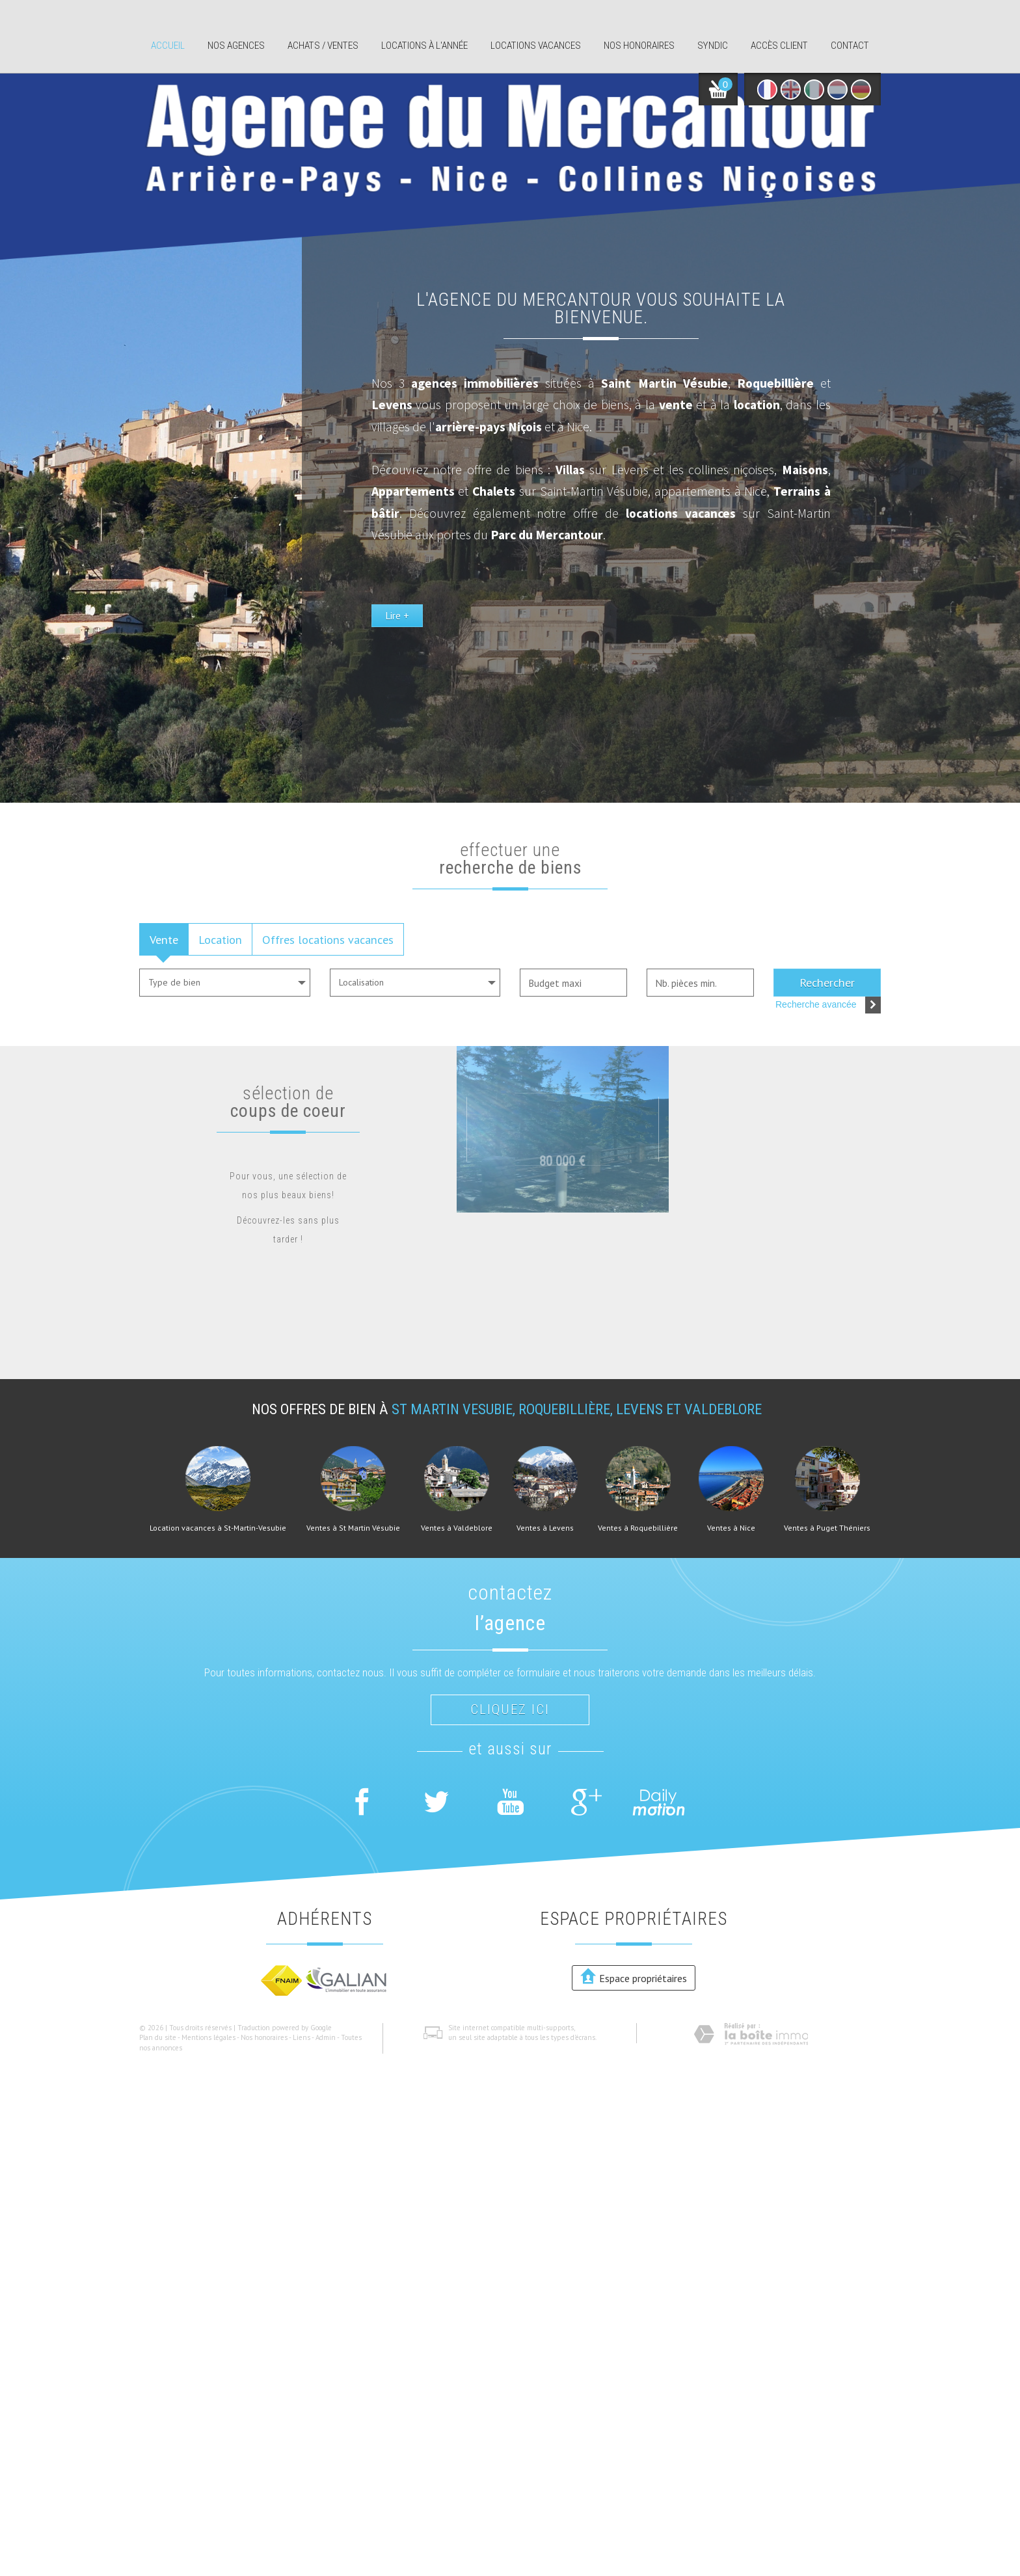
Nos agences (236, 45)
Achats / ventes (323, 45)
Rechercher (827, 982)
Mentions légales (208, 2037)
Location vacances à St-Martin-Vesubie (218, 1528)
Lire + (588, 673)
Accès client (779, 45)
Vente (164, 939)
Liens (301, 2037)
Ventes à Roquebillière (638, 1528)
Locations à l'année (424, 45)
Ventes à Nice (731, 1528)
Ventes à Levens (545, 1528)
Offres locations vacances (328, 939)
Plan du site (157, 2037)
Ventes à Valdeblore (456, 1528)
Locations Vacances (535, 45)
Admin (325, 2037)
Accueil (168, 45)
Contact (850, 45)
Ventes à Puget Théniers (827, 1528)
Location (220, 939)
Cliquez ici (510, 1709)
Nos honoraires (639, 45)
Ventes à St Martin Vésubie (353, 1528)
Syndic (712, 45)
